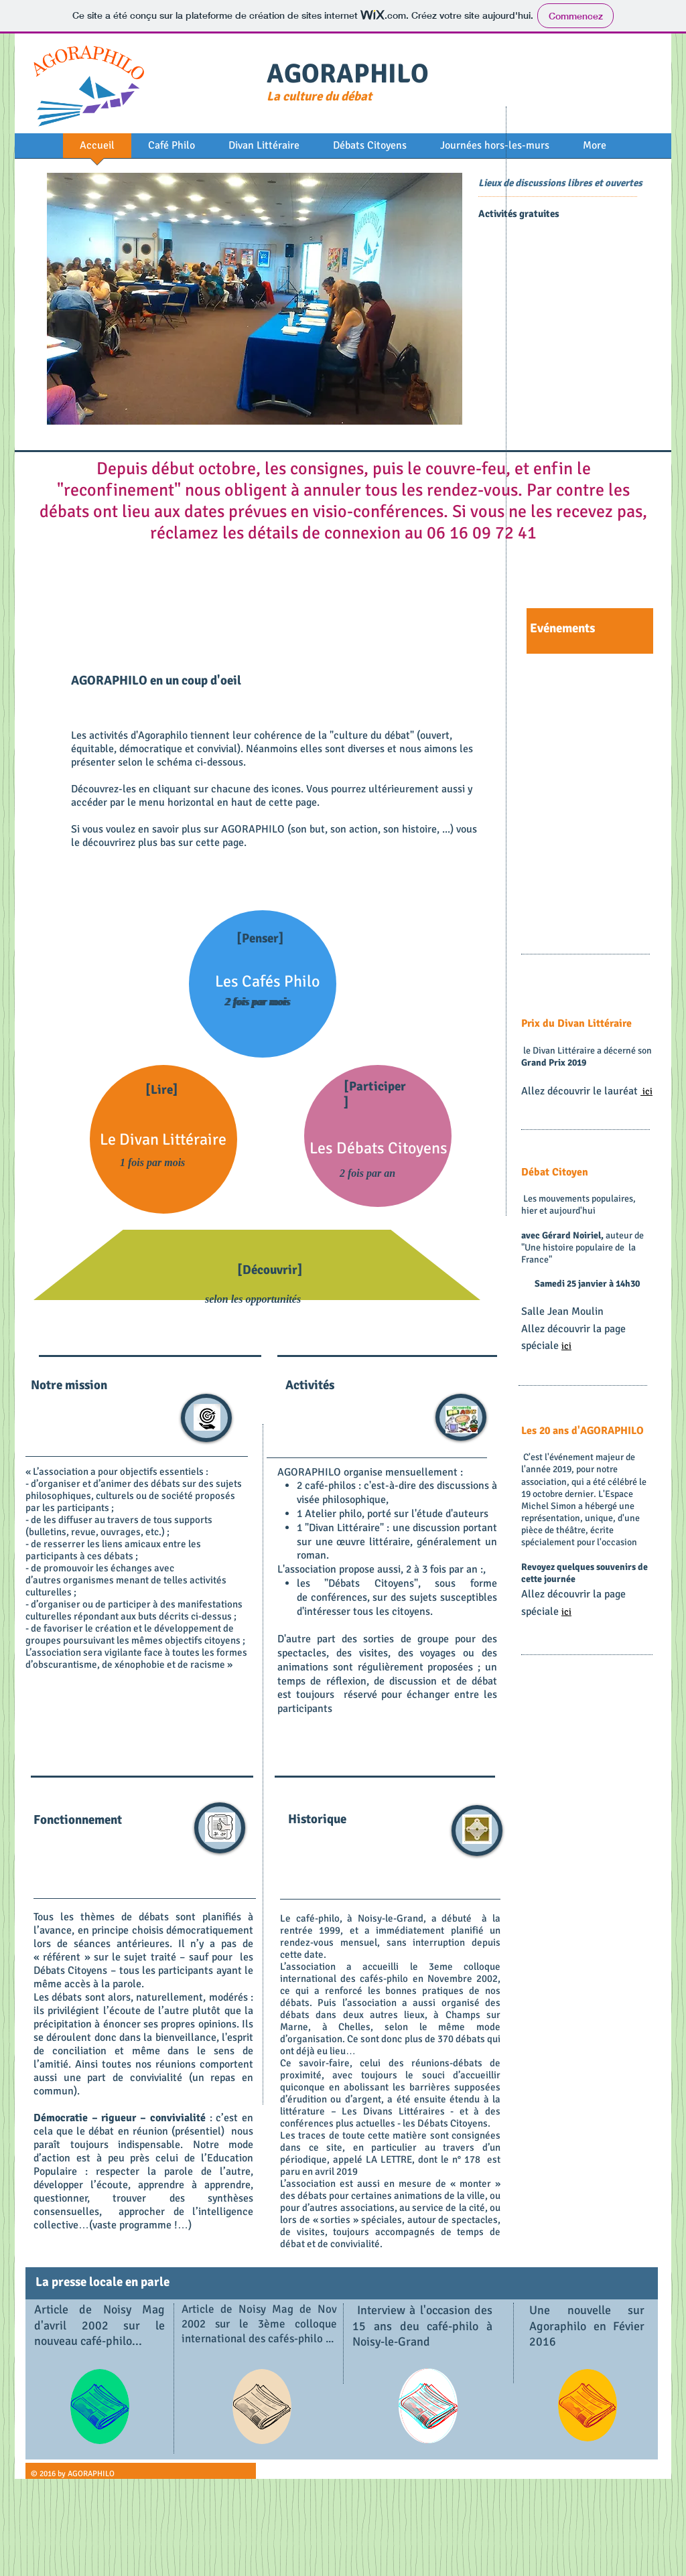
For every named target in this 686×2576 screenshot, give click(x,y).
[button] (254, 299)
